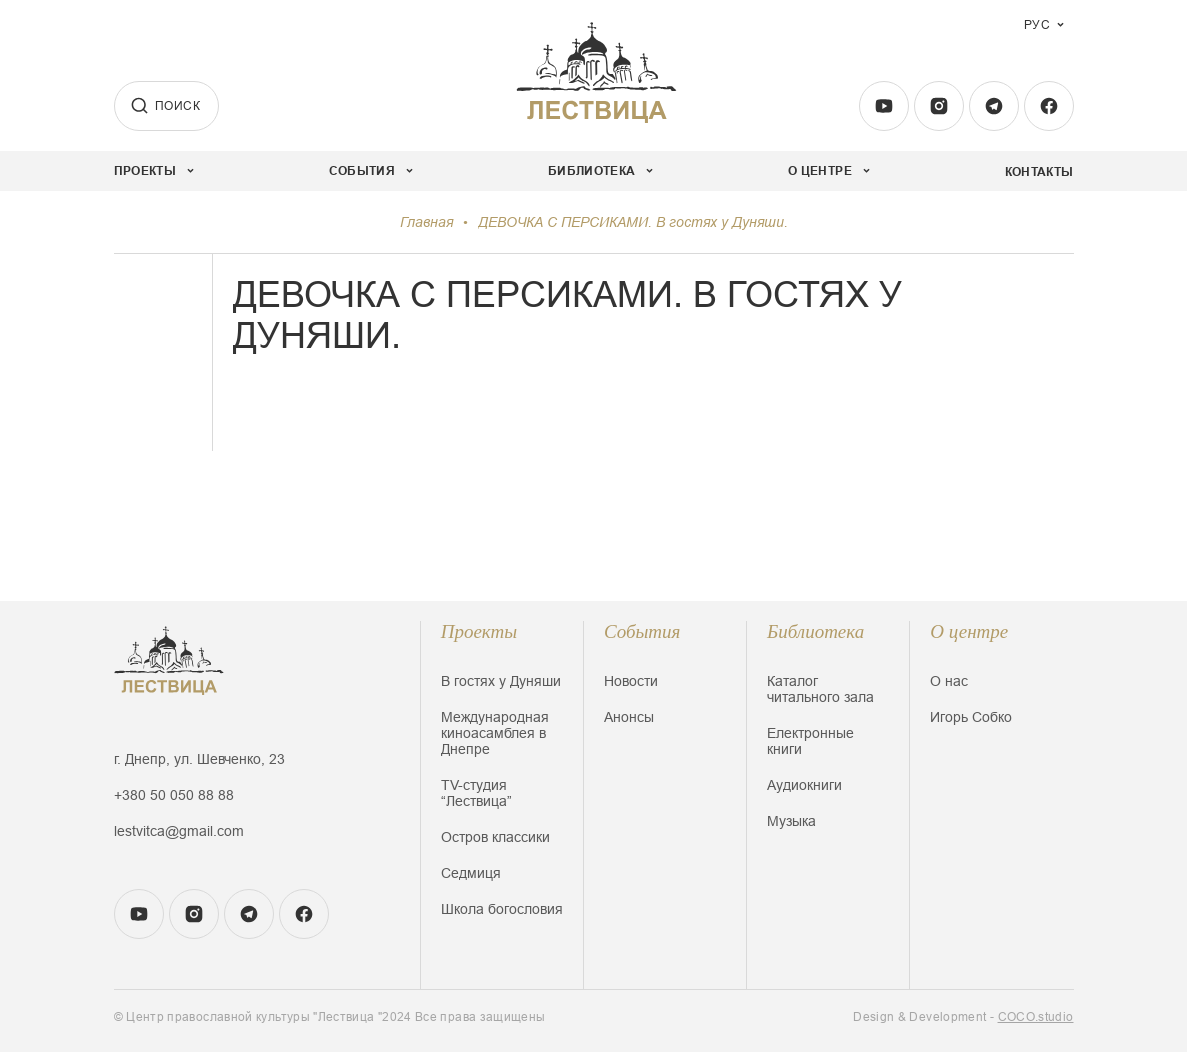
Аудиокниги (804, 785)
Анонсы (629, 717)
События (642, 631)
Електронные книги (810, 741)
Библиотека (815, 631)
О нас (949, 681)
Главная (426, 222)
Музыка (791, 821)
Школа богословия (502, 909)
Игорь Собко (971, 717)
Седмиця (471, 873)
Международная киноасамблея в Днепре (495, 733)
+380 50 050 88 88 (174, 795)
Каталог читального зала (820, 689)
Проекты (479, 631)
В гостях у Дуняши (501, 681)
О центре (969, 631)
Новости (631, 681)
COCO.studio (1036, 1017)
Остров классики (495, 837)
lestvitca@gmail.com (179, 831)
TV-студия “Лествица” (476, 793)
